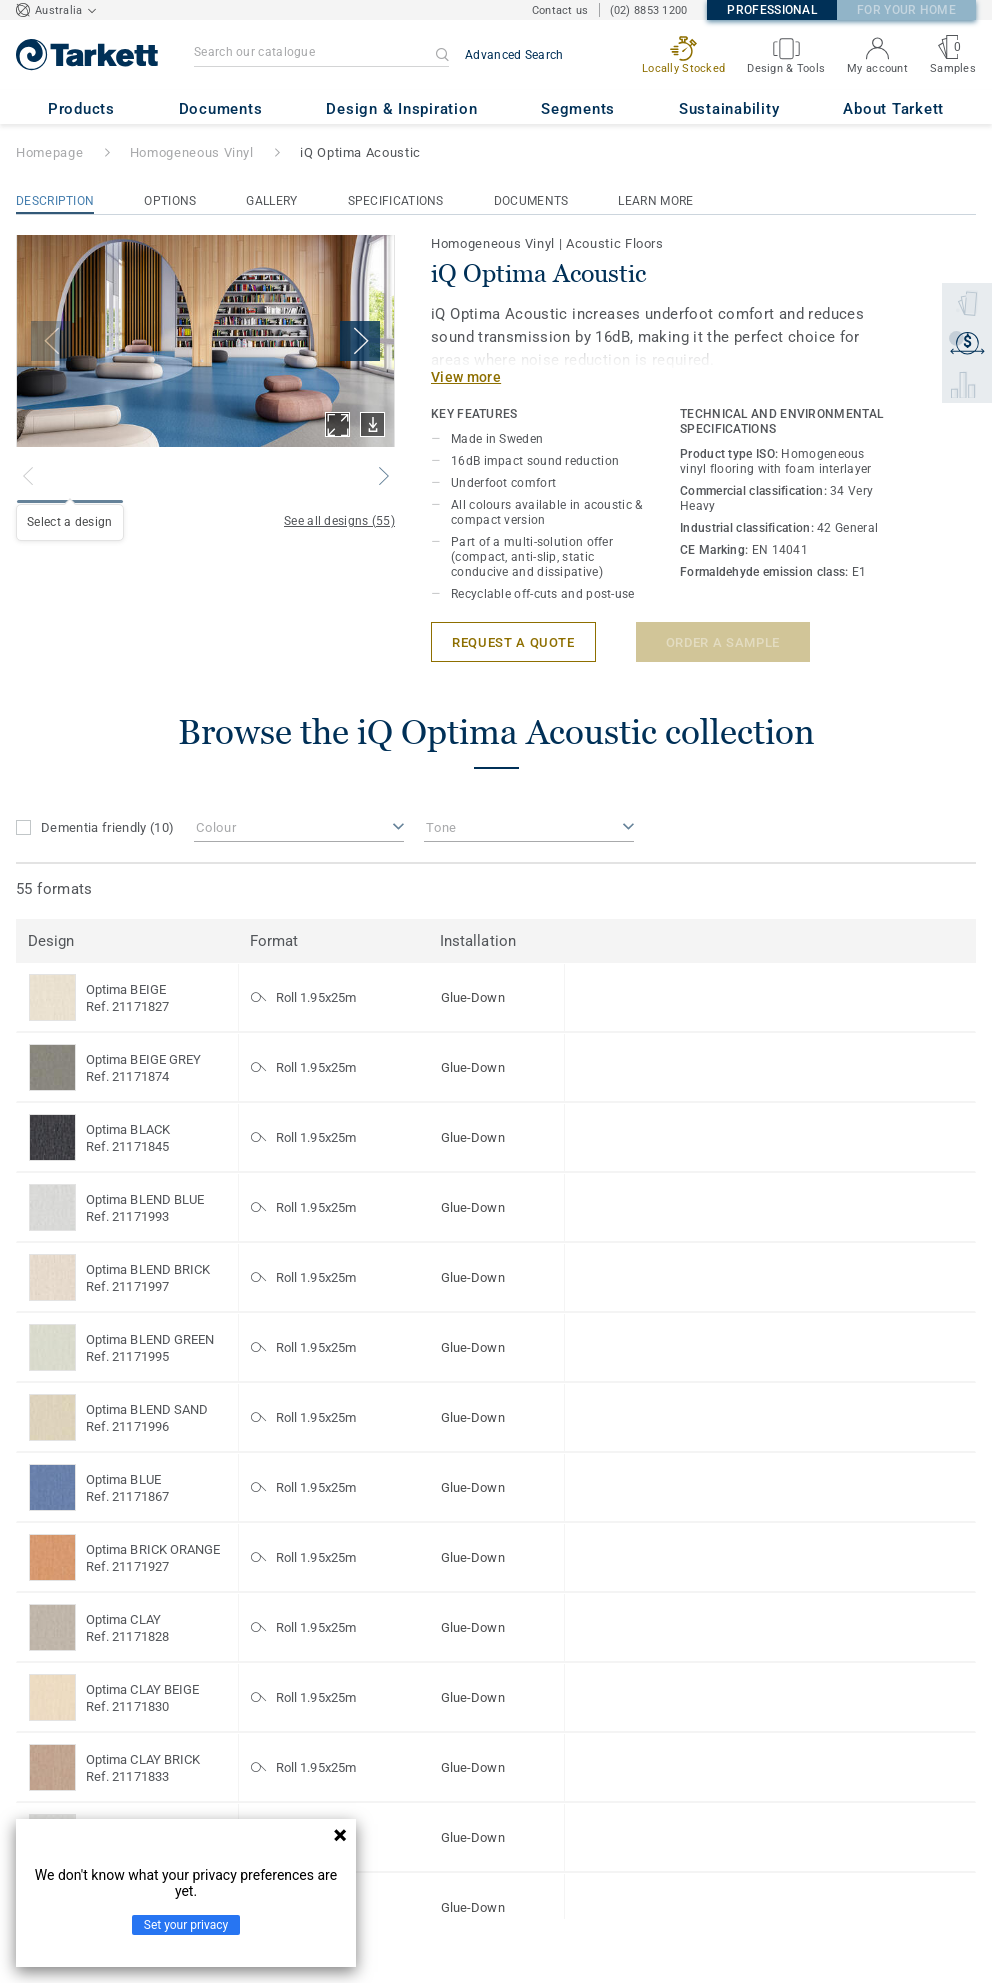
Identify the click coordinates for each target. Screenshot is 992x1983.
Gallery (271, 201)
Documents (531, 201)
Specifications (396, 201)
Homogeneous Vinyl (192, 152)
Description (55, 201)
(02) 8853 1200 (649, 10)
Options (170, 201)
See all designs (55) (339, 521)
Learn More (655, 201)
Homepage (49, 152)
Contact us (560, 10)
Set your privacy (186, 1925)
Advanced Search (514, 55)
